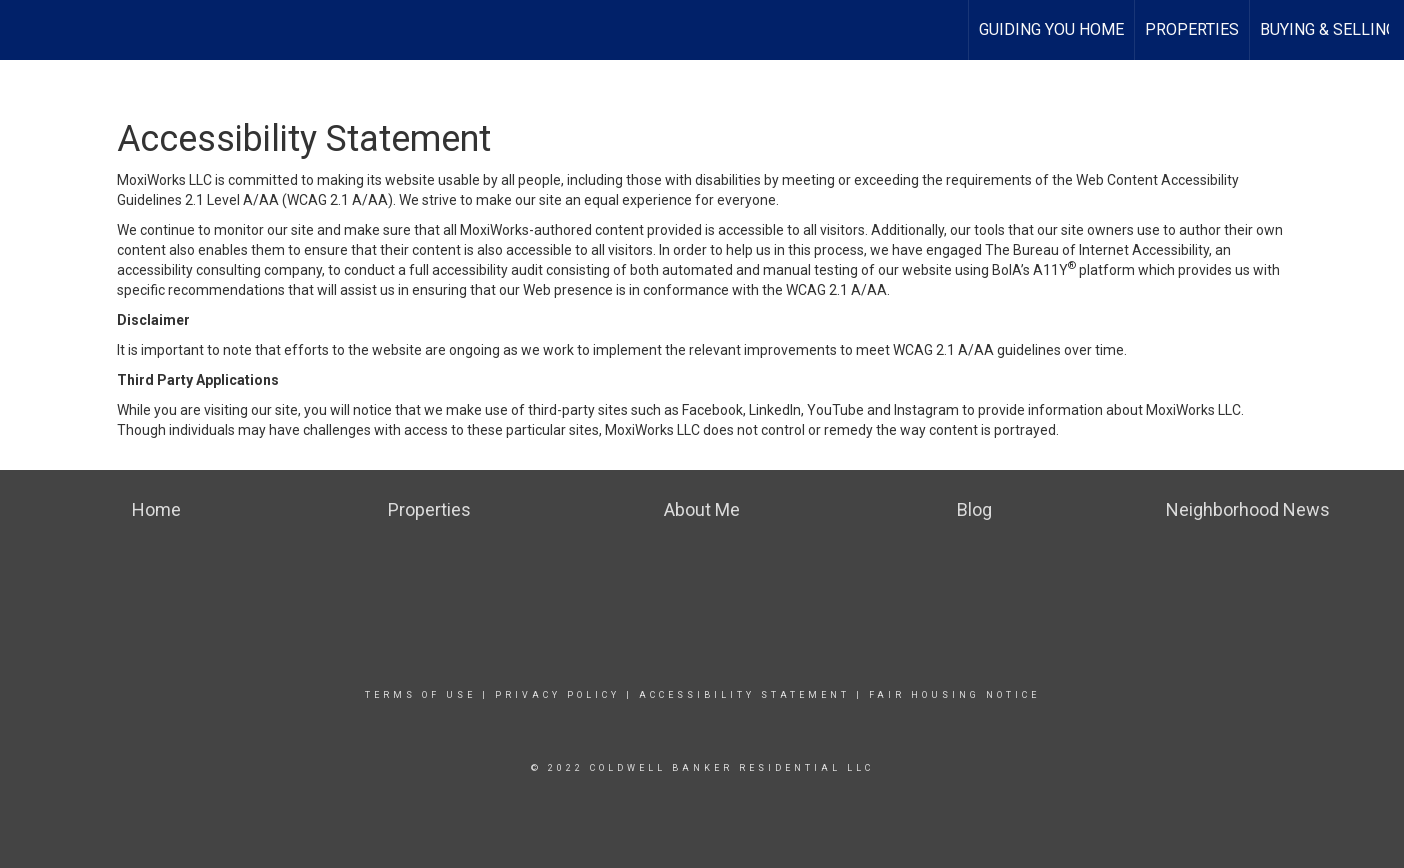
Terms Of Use (420, 695)
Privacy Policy (557, 695)
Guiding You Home (1051, 29)
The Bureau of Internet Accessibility (1097, 250)
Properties (1192, 29)
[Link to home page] (25, 27)
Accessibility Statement (744, 695)
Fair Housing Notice (954, 695)
